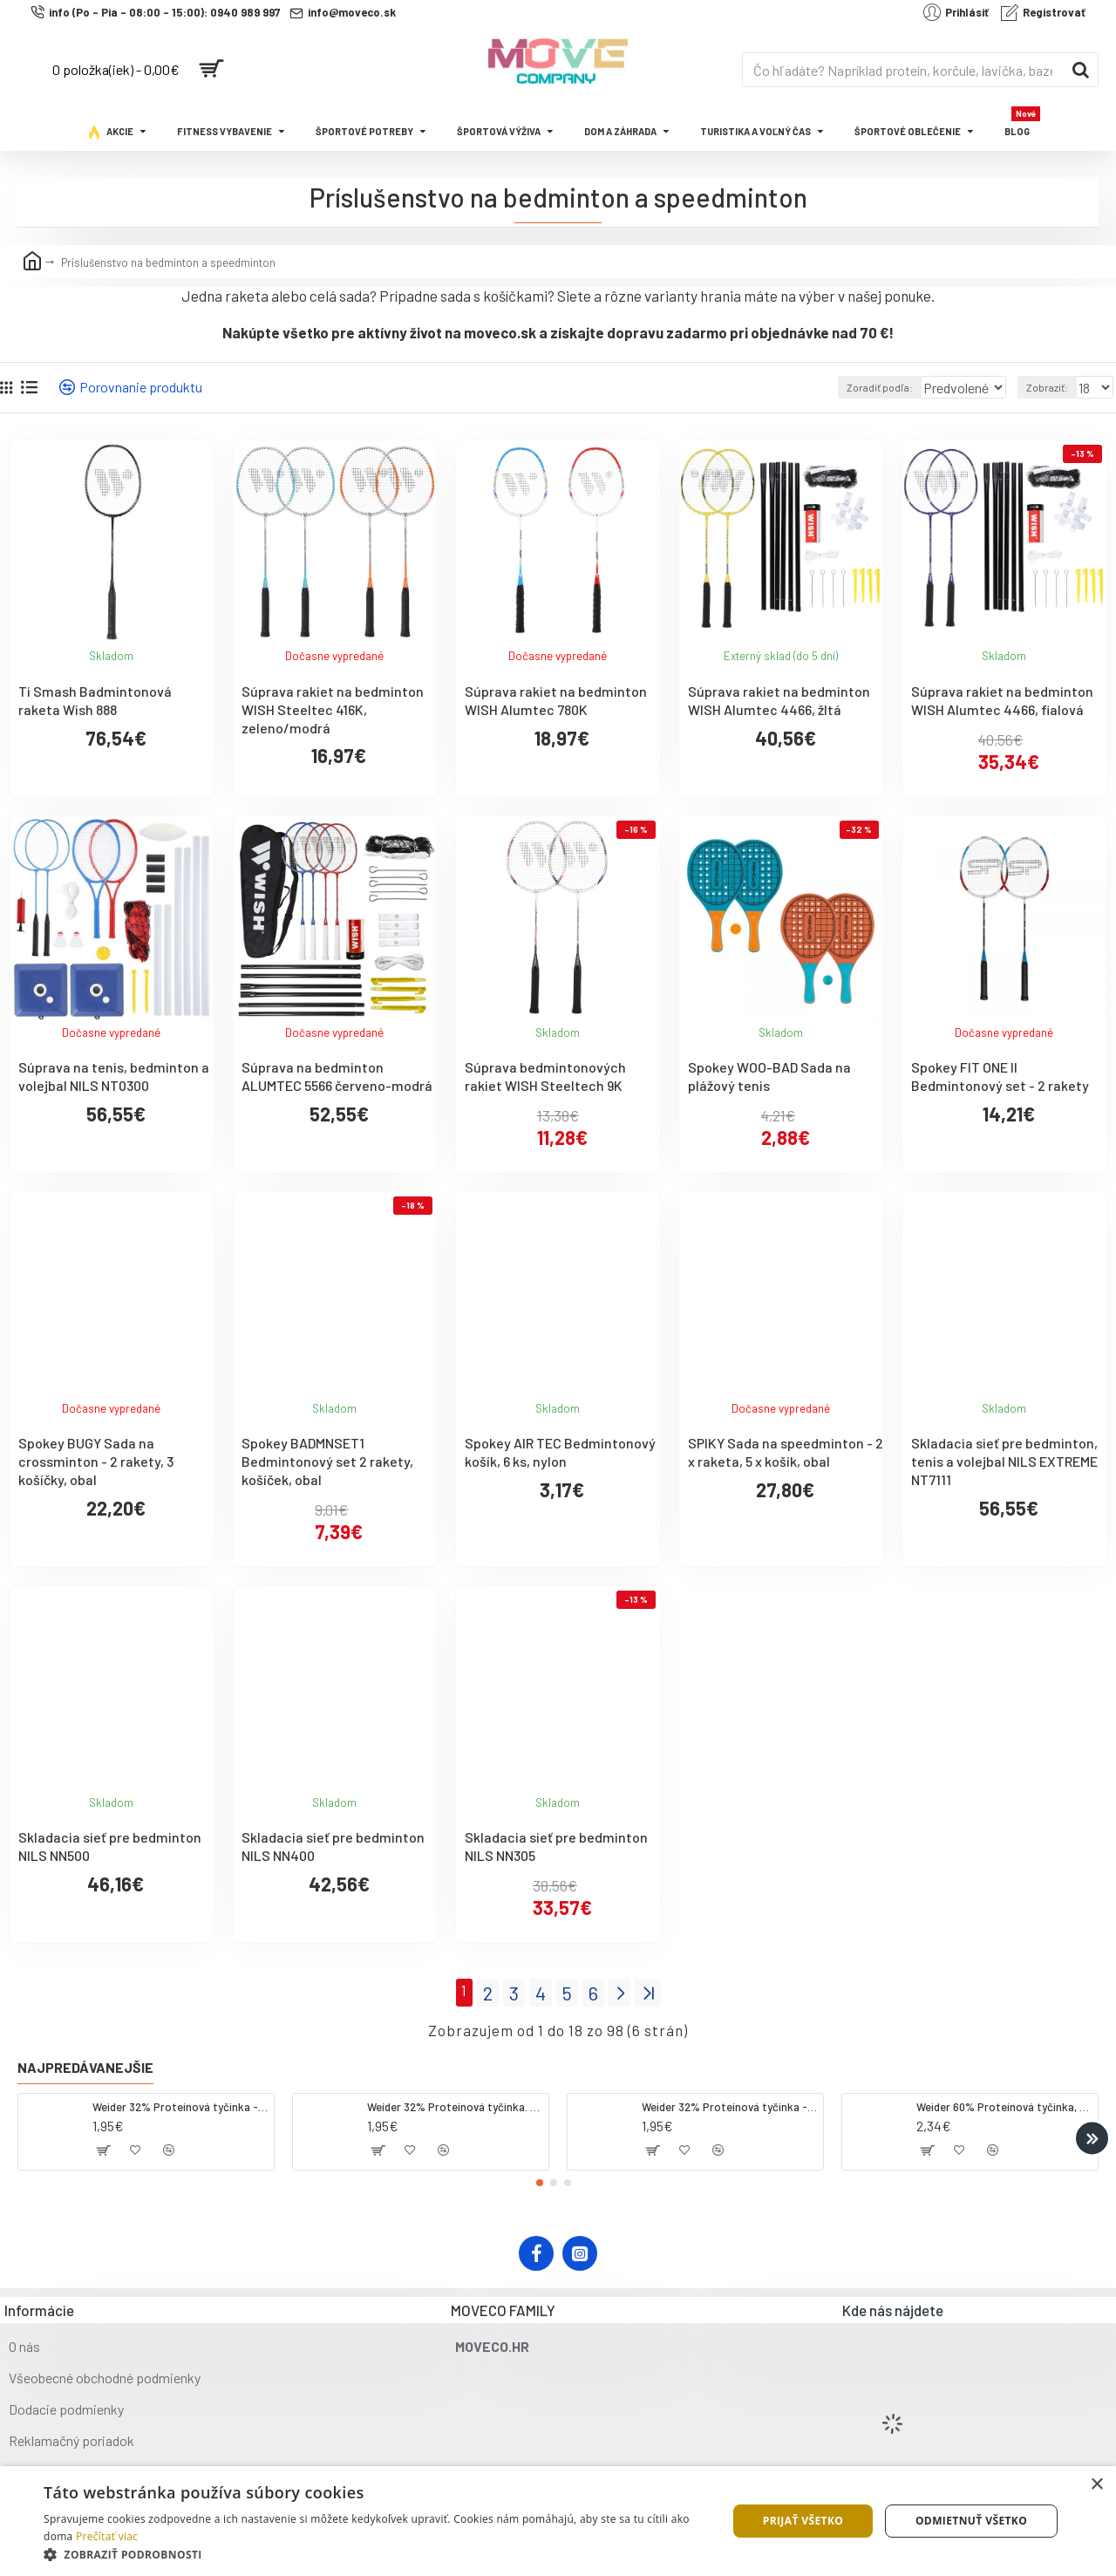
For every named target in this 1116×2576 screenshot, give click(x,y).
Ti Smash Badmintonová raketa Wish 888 (95, 700)
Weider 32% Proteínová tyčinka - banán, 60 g (729, 2102)
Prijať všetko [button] (803, 2520)
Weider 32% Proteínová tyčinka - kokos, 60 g (180, 2102)
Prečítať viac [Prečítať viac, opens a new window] (107, 2536)
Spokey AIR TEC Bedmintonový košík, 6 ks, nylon (560, 1452)
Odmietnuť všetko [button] (971, 2520)
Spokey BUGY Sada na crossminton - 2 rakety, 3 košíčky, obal (96, 1461)
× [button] (1096, 2484)
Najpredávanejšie (85, 2063)
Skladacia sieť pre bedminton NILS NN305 (556, 1846)
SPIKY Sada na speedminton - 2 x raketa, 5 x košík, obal (785, 1452)
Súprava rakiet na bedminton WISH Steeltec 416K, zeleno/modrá (333, 709)
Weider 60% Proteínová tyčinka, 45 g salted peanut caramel (1004, 2102)
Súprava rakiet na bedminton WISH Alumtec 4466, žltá (779, 700)
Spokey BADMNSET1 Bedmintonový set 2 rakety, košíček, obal (327, 1461)
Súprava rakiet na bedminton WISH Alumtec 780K (556, 700)
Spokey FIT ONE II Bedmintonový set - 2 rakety (1000, 1076)
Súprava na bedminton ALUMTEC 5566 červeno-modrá (337, 1076)
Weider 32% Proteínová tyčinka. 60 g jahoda (454, 2102)
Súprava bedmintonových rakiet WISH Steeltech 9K (545, 1076)
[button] (1092, 2133)
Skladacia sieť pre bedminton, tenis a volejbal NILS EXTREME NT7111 (1004, 1461)
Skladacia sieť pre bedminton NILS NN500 (109, 1846)
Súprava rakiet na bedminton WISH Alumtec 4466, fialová (1002, 700)
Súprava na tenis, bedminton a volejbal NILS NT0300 (113, 1076)
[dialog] (558, 2521)
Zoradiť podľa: (855, 387)
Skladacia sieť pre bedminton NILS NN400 (333, 1846)
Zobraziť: (1051, 387)
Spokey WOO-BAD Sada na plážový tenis (769, 1076)
